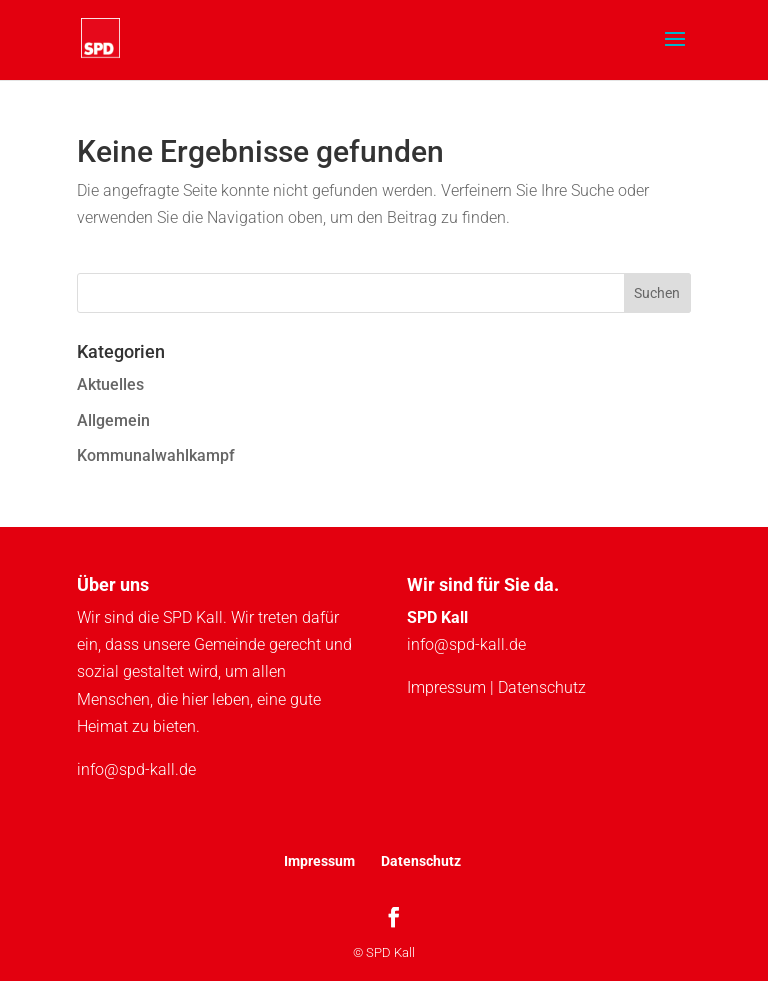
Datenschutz (542, 687)
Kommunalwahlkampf (156, 455)
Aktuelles (110, 384)
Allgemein (113, 420)
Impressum (446, 687)
